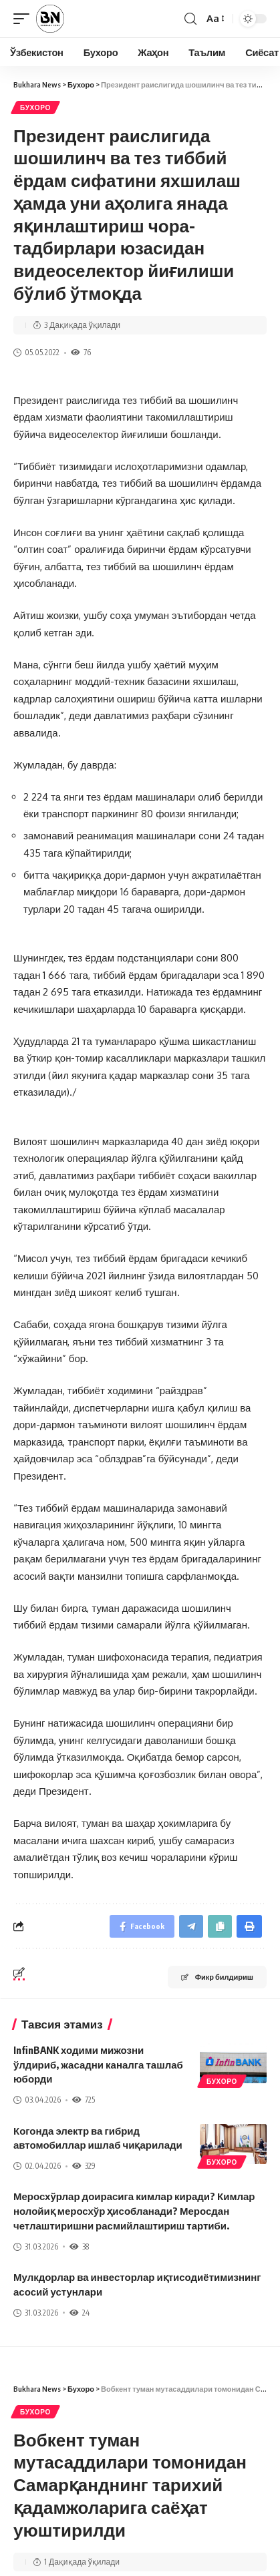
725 (83, 2100)
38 (79, 2246)
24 (79, 2313)
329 (84, 2166)
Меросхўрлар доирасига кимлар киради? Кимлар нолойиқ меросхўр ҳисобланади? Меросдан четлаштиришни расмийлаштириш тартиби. (134, 2210)
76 (81, 352)
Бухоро (35, 107)
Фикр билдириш (217, 1976)
